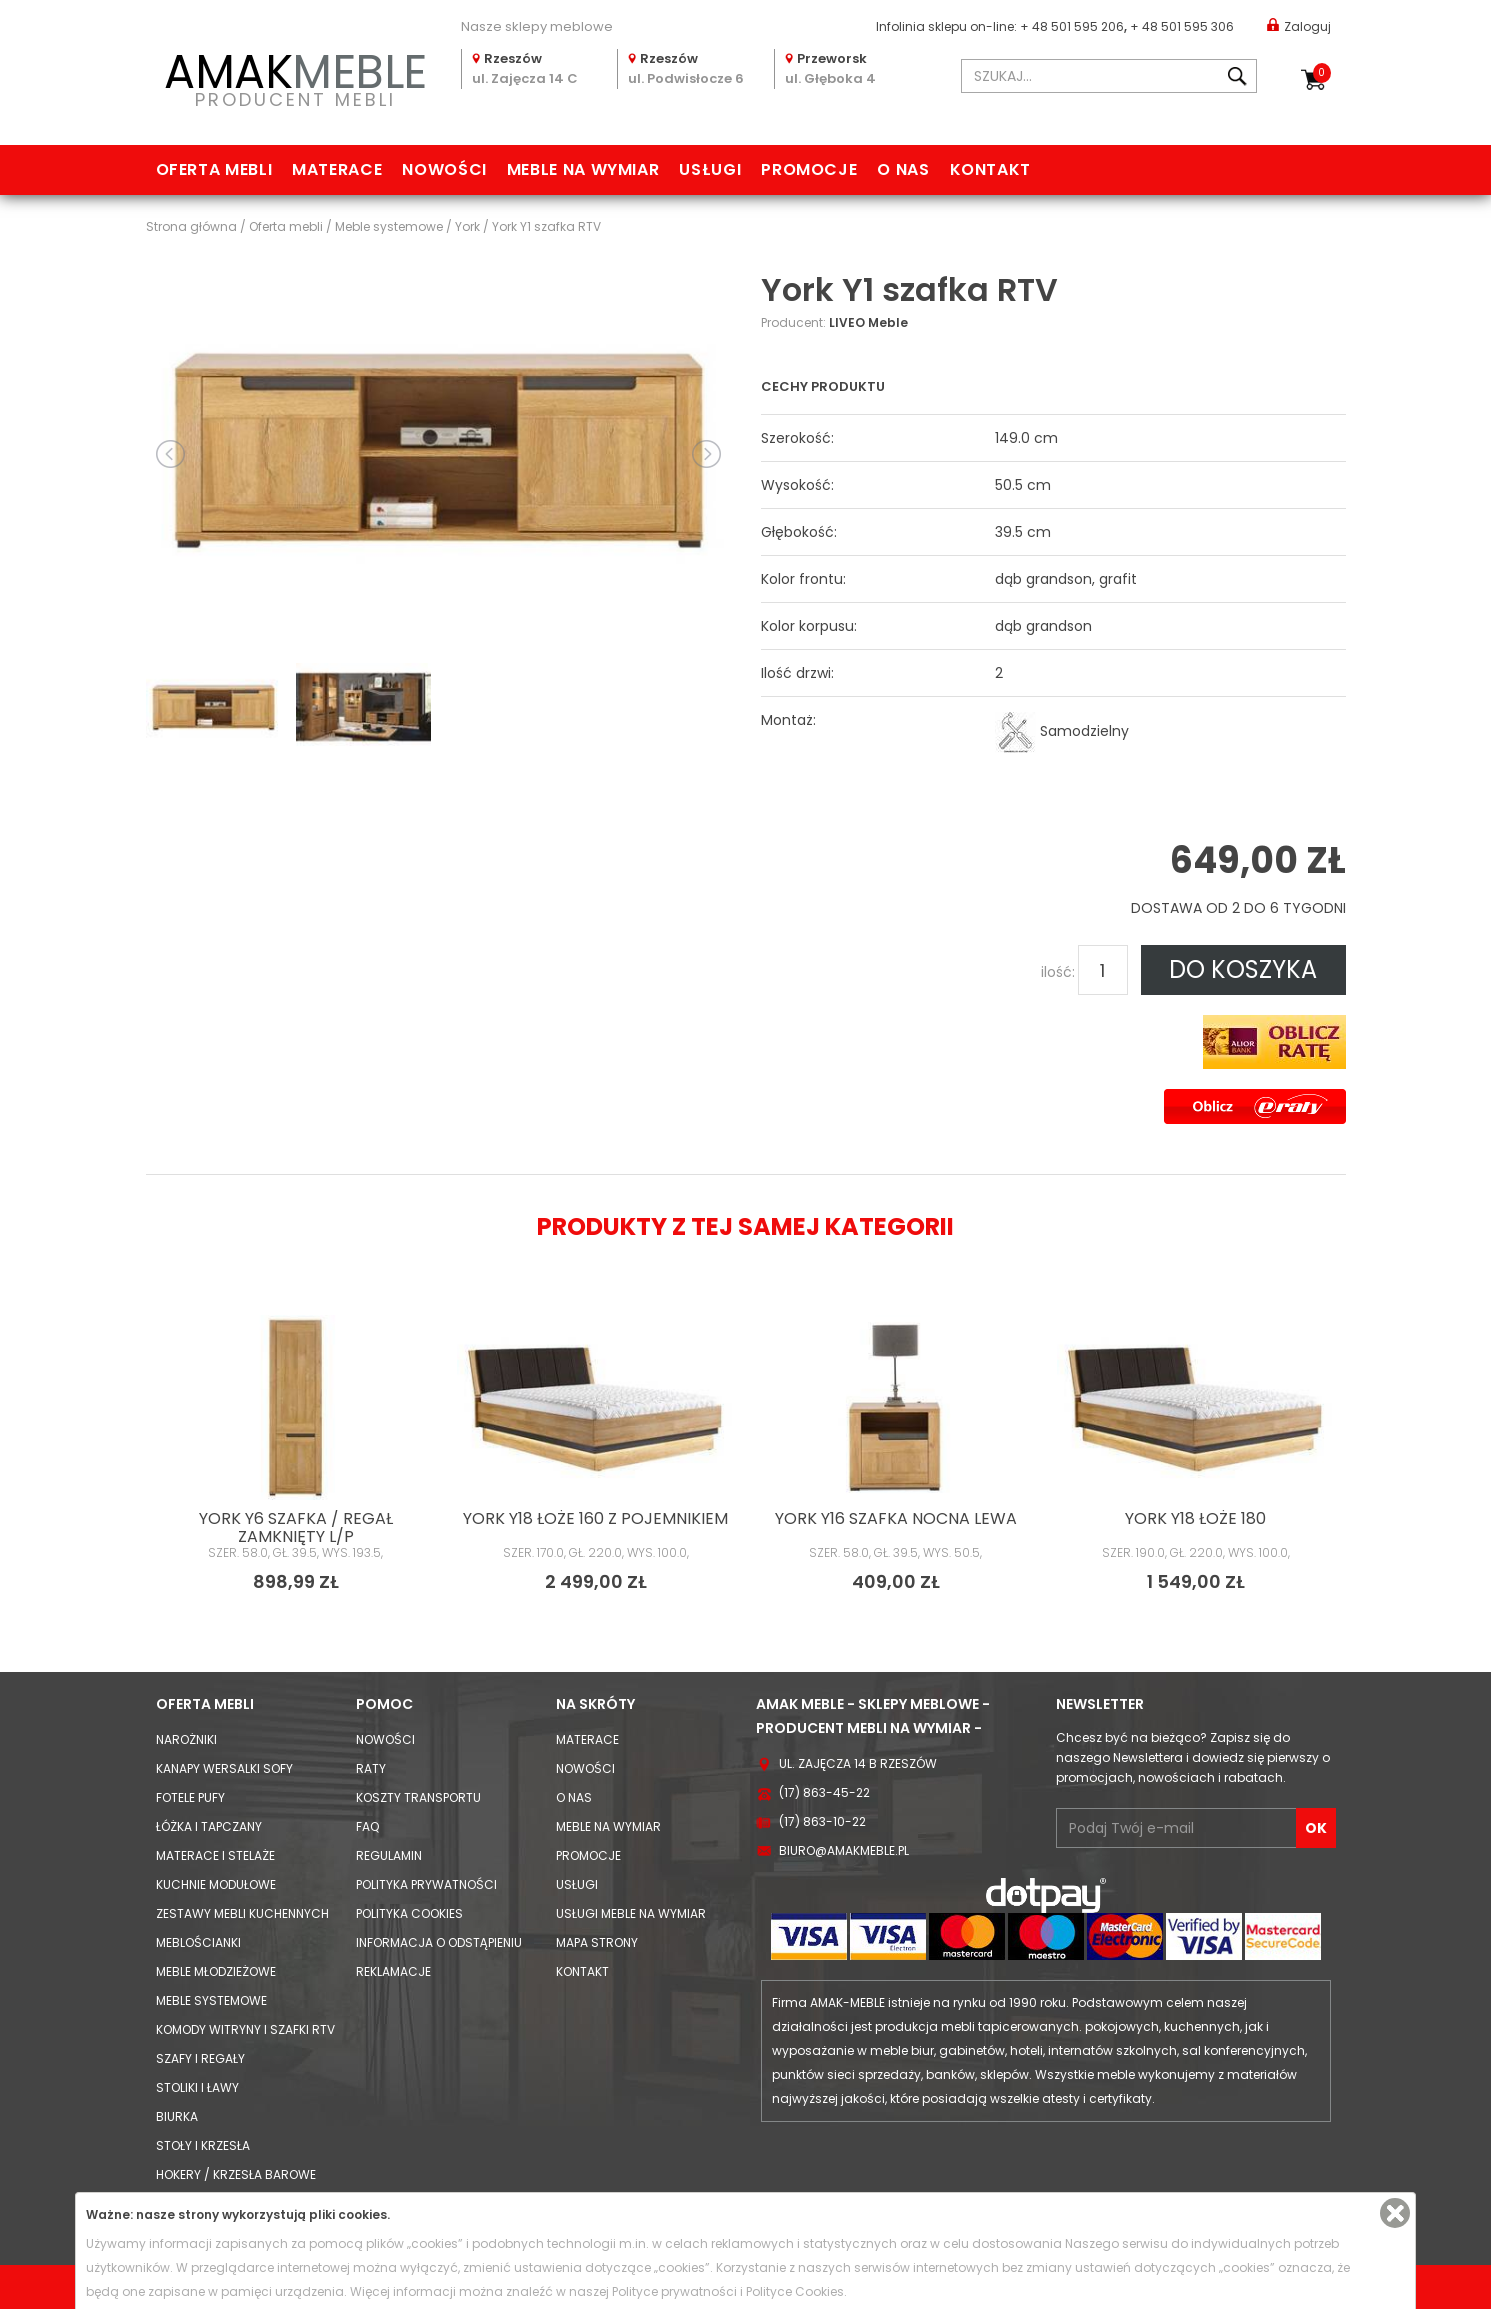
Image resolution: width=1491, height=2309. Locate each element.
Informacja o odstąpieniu (439, 1942)
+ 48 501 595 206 (1072, 26)
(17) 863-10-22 (822, 1821)
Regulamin (389, 1855)
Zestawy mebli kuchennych (242, 1913)
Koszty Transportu (418, 1797)
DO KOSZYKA (1243, 969)
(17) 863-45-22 (824, 1792)
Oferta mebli (214, 169)
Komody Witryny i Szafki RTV (245, 2029)
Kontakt (990, 169)
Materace (337, 169)
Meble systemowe (211, 2000)
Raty (371, 1768)
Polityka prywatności (426, 1884)
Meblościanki (198, 1942)
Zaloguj (1299, 25)
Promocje (809, 169)
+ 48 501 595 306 (1182, 26)
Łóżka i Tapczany (209, 1826)
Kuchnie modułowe (216, 1884)
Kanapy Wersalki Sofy (224, 1768)
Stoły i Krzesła (203, 2145)
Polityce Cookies (795, 2291)
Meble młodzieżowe (216, 1971)
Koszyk (1322, 73)
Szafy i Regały (200, 2058)
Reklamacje (393, 1971)
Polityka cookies (409, 1913)
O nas (903, 169)
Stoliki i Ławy (197, 2087)
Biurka (177, 2116)
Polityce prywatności (674, 2291)
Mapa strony (597, 1942)
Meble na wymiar (583, 169)
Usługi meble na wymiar (631, 1913)
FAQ (367, 1826)
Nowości (444, 169)
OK (1316, 1828)
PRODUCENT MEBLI (296, 76)
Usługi (710, 169)
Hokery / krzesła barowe (236, 2174)
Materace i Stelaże (215, 1855)
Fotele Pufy (190, 1797)
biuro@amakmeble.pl (844, 1850)
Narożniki (186, 1739)
